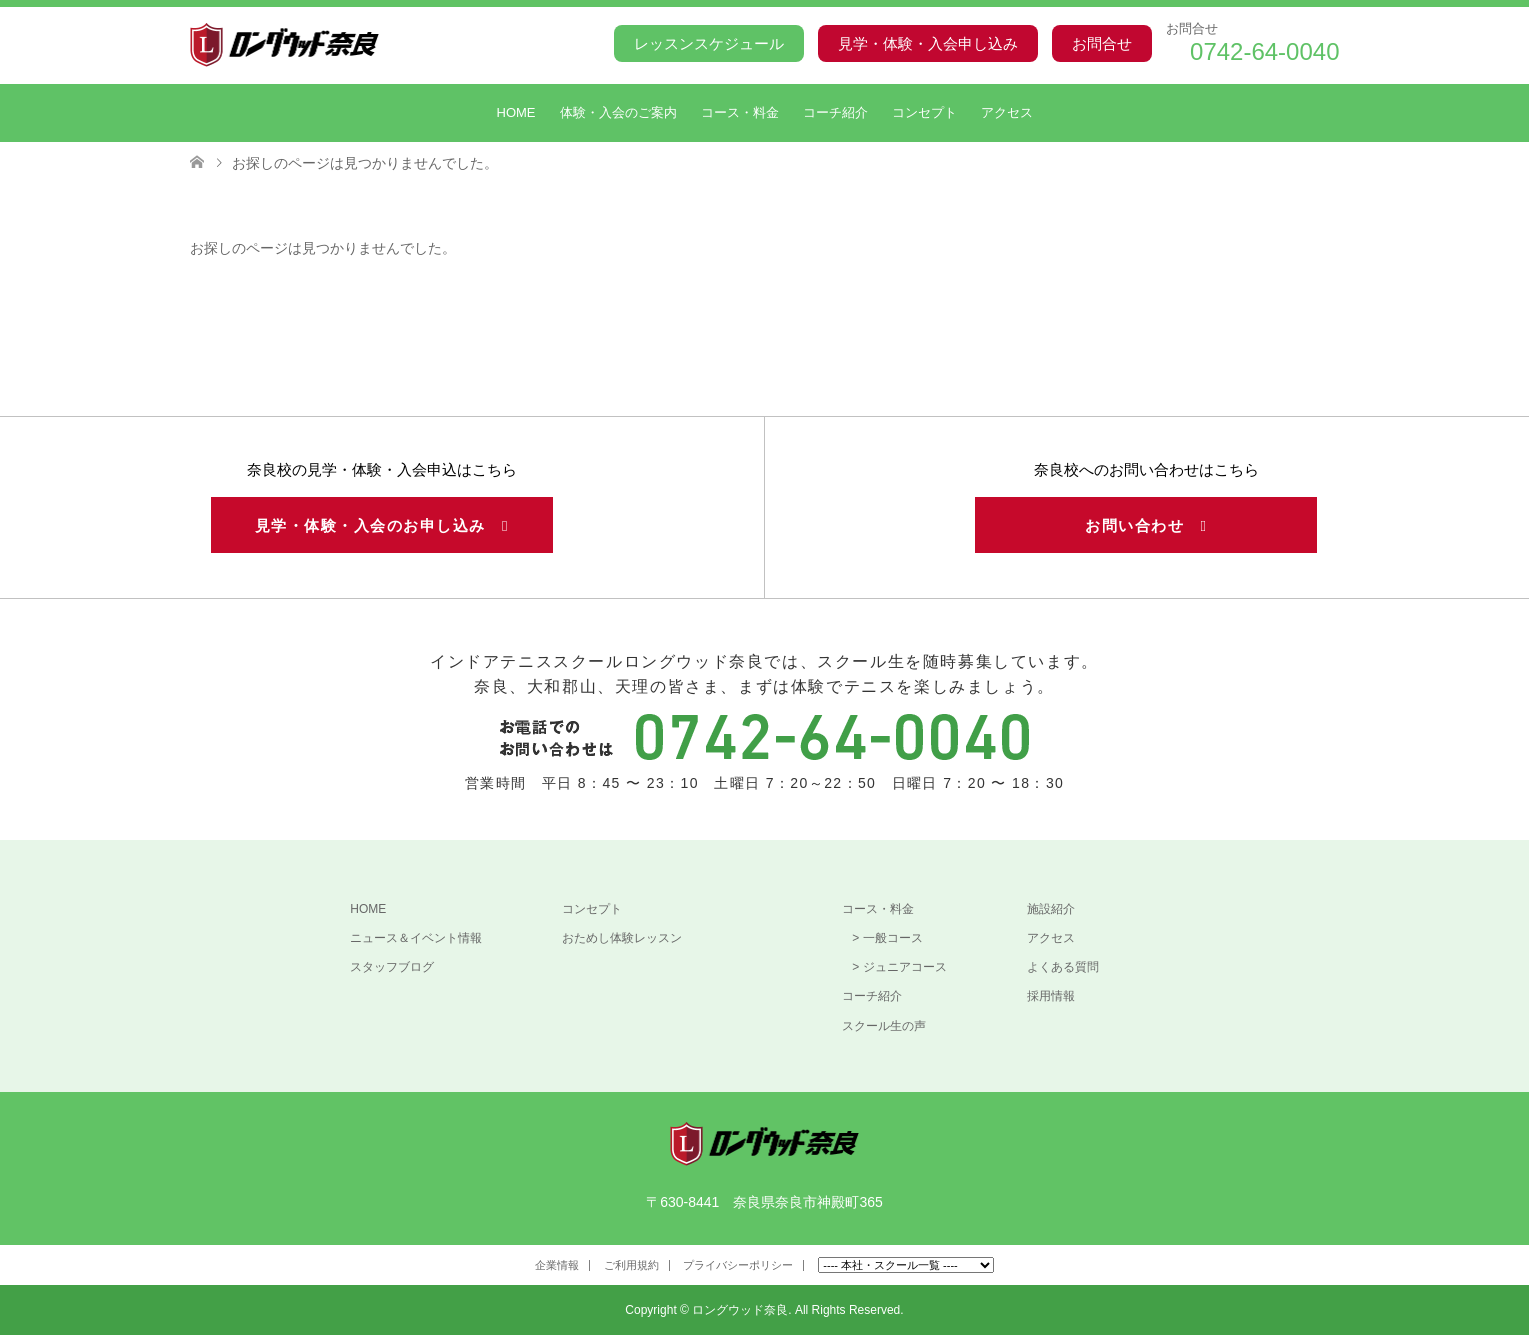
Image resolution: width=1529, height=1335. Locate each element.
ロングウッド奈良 (740, 1310)
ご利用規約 (631, 1265)
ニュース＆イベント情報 (416, 938)
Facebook (203, 1269)
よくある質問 (1063, 967)
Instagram (234, 1269)
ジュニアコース (905, 967)
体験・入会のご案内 (618, 112)
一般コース (893, 938)
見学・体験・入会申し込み (928, 43)
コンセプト (924, 112)
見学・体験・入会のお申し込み (382, 525)
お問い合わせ (1146, 525)
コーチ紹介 (835, 112)
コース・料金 (740, 112)
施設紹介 (1051, 909)
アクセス (1007, 112)
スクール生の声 (884, 1026)
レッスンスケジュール (709, 43)
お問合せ (1102, 43)
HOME (516, 112)
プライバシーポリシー (738, 1265)
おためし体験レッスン (622, 938)
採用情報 (1051, 996)
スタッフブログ (392, 967)
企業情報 (557, 1265)
